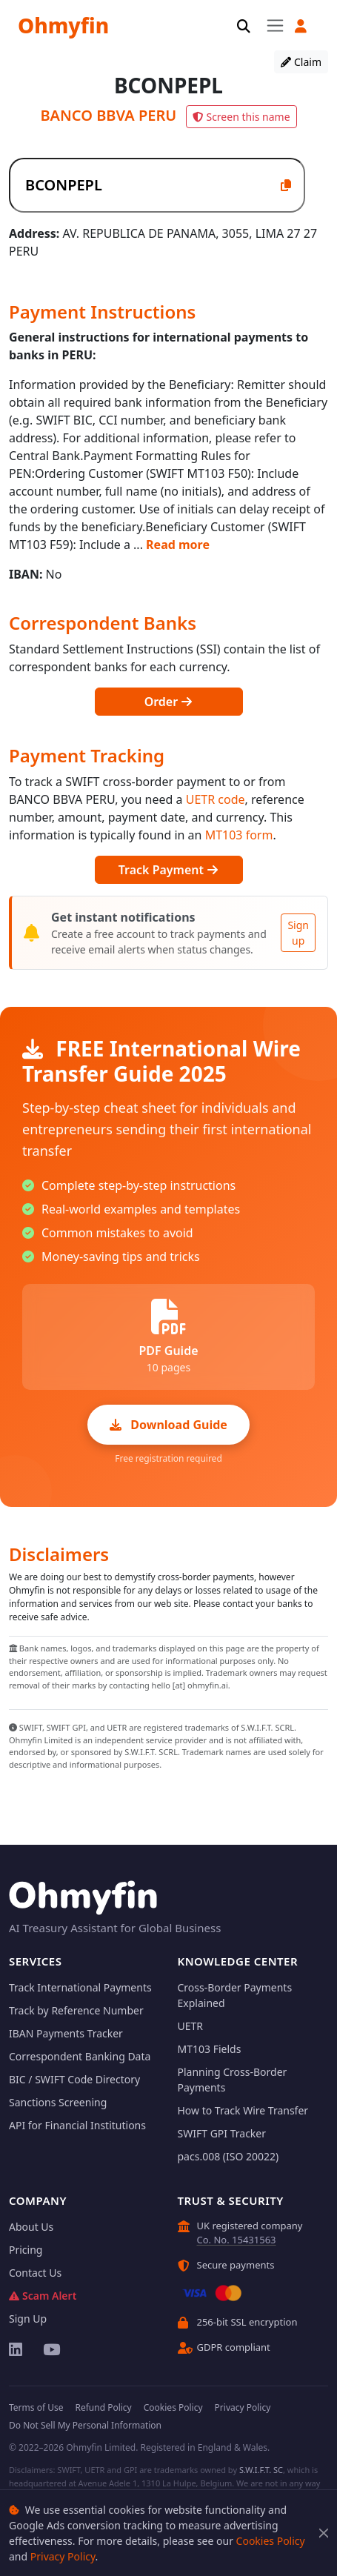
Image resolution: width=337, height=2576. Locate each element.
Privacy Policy (63, 2556)
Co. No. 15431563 (236, 2239)
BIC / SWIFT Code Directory (74, 2079)
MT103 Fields (209, 2049)
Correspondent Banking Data (79, 2056)
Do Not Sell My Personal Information (85, 2425)
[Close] (323, 2533)
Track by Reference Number (76, 2010)
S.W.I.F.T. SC (261, 2469)
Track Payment (168, 870)
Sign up (298, 933)
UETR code (215, 799)
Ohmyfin (63, 25)
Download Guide (168, 1425)
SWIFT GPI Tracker (222, 2133)
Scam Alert (42, 2296)
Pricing (25, 2250)
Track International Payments (80, 1987)
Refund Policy (103, 2407)
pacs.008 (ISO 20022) (228, 2156)
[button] (300, 26)
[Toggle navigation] (275, 25)
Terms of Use (36, 2407)
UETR (191, 2026)
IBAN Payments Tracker (66, 2033)
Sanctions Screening (58, 2102)
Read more (178, 544)
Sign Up (28, 2319)
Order (168, 701)
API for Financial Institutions (77, 2125)
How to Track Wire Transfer (243, 2110)
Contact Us (35, 2273)
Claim (301, 62)
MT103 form (239, 835)
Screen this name (241, 117)
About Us (31, 2227)
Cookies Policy (270, 2541)
